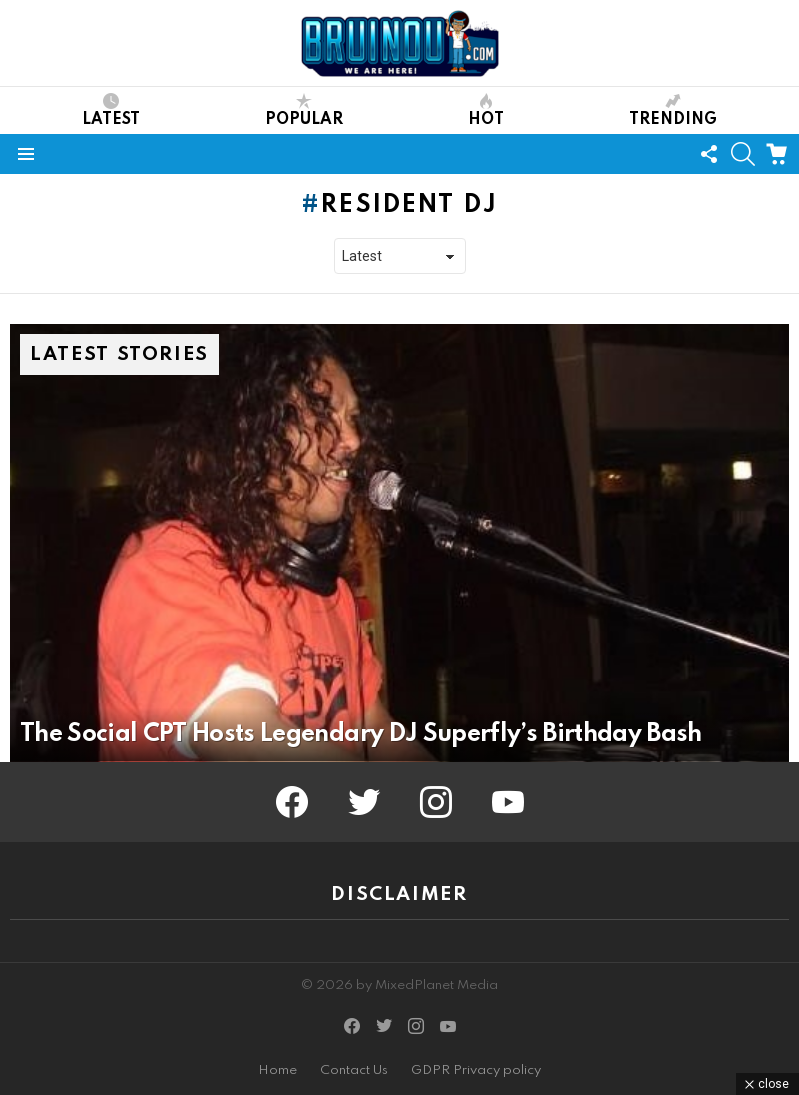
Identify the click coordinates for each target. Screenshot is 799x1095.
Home (277, 1070)
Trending (673, 110)
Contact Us (354, 1070)
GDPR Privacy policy (476, 1070)
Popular (304, 110)
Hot (486, 110)
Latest (111, 110)
